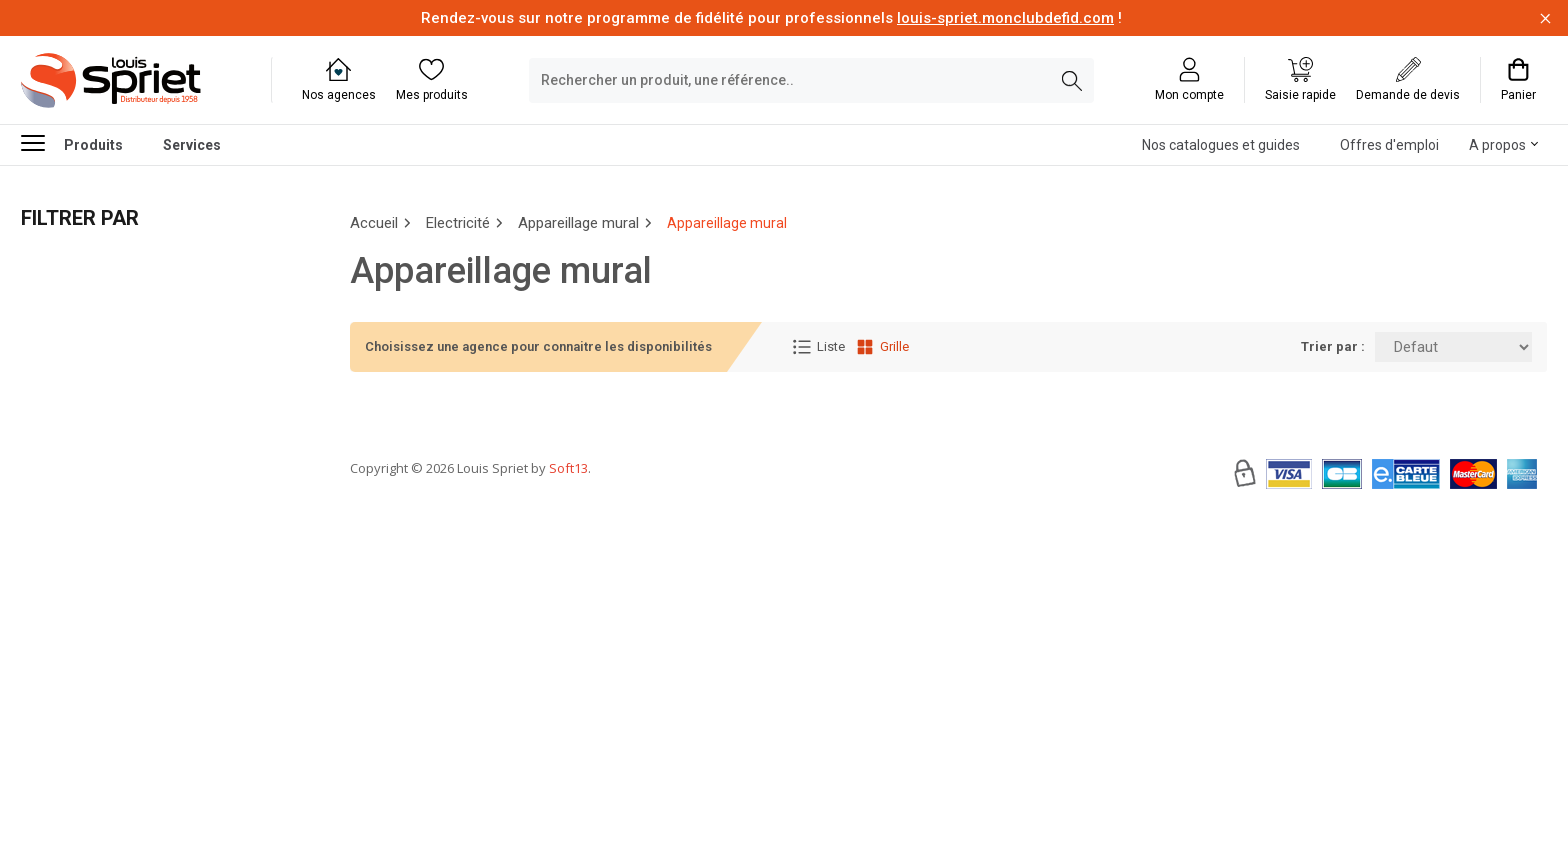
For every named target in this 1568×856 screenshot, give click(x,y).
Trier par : (1333, 346)
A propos (1497, 145)
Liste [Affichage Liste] (818, 347)
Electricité (458, 223)
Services (192, 145)
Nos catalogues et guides (1221, 145)
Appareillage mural (578, 223)
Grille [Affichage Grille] (882, 347)
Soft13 (568, 528)
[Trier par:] (1453, 347)
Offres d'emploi (1389, 145)
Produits (72, 142)
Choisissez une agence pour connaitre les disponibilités (538, 346)
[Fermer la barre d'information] (1545, 18)
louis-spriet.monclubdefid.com (1005, 18)
